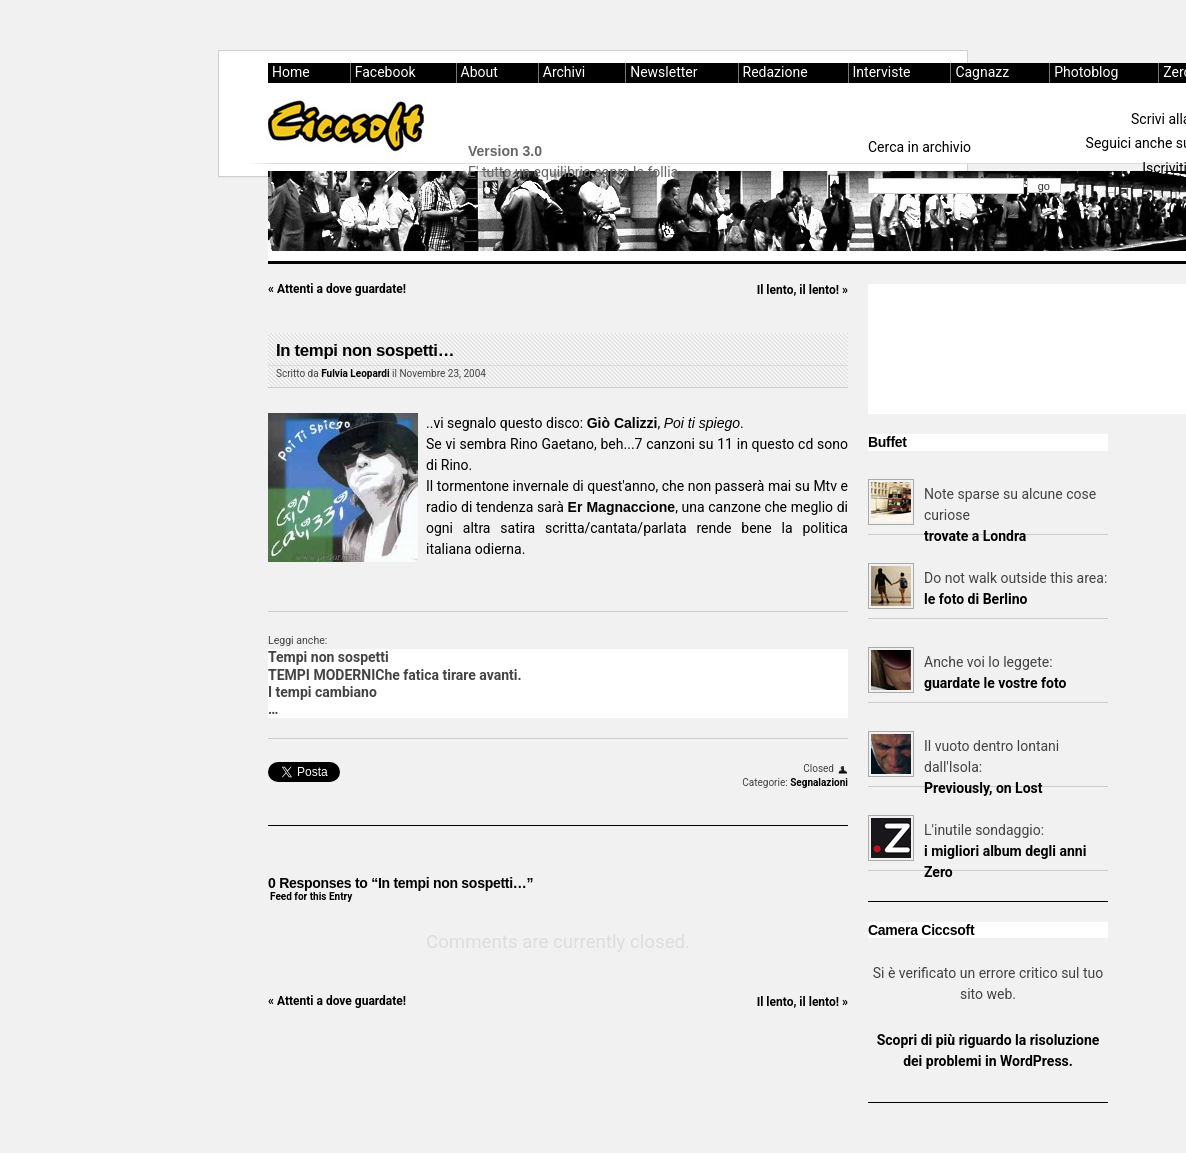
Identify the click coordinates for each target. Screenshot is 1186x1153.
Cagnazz (982, 72)
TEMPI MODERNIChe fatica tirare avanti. (395, 675)
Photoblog (1086, 72)
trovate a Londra (975, 536)
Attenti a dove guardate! (337, 289)
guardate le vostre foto (995, 683)
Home (291, 72)
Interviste (882, 72)
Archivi (564, 72)
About (479, 72)
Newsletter (663, 72)
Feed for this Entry (311, 896)
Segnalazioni (819, 782)
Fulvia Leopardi (355, 373)
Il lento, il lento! (802, 290)
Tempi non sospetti (328, 657)
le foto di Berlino (975, 599)
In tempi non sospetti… (365, 350)
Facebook (385, 72)
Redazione (775, 72)
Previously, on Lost (983, 788)
